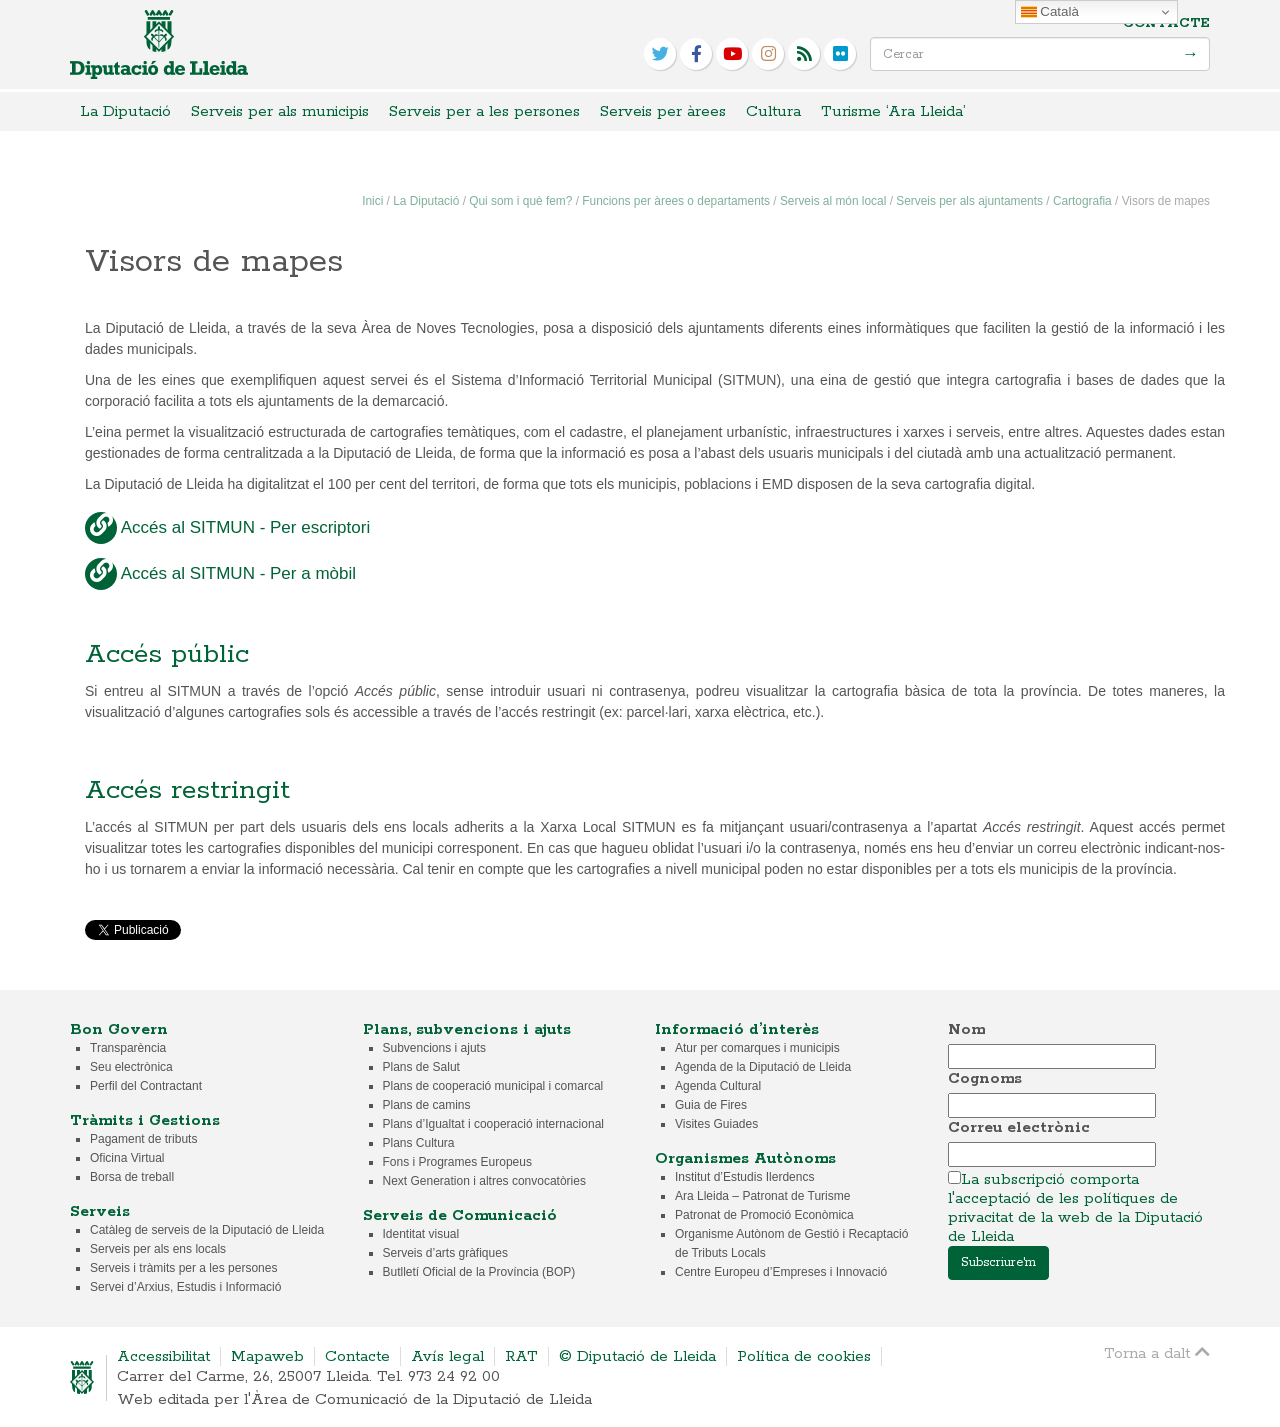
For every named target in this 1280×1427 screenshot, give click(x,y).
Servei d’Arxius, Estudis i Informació (185, 1287)
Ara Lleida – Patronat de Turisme (762, 1196)
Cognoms (985, 1078)
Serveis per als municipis (280, 111)
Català (1050, 12)
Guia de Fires (711, 1105)
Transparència (128, 1048)
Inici (372, 201)
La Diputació (125, 111)
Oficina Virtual (127, 1158)
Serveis (100, 1211)
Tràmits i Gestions (145, 1120)
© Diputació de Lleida (637, 1356)
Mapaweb (267, 1356)
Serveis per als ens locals (158, 1249)
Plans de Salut (421, 1067)
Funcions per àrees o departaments (676, 201)
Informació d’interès (737, 1029)
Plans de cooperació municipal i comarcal (493, 1086)
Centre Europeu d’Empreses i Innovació (781, 1272)
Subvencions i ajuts (434, 1048)
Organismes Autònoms (745, 1158)
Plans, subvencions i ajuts (467, 1029)
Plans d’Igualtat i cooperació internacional (493, 1124)
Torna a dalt (1157, 1352)
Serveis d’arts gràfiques (445, 1253)
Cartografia (1082, 201)
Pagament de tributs (143, 1139)
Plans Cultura (419, 1143)
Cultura (773, 111)
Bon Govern (119, 1029)
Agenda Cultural (718, 1086)
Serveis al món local (833, 201)
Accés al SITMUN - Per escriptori (227, 528)
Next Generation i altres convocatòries (484, 1181)
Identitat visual (421, 1234)
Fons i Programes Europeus (457, 1162)
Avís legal (447, 1356)
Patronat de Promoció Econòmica (764, 1215)
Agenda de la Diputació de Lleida (763, 1067)
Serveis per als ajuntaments (969, 201)
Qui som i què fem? (520, 201)
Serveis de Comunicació (460, 1215)
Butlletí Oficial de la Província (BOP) (479, 1272)
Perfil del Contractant (146, 1086)
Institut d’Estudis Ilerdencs (744, 1177)
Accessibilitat (163, 1356)
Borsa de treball (132, 1177)
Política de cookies (804, 1356)
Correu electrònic (1019, 1127)
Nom (966, 1029)
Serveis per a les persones (484, 111)
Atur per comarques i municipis (757, 1048)
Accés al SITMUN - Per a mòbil (220, 574)
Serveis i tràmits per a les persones (183, 1268)
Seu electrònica (131, 1067)
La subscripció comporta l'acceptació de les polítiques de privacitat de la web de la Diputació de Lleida (1075, 1208)
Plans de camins (427, 1105)
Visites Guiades (716, 1124)
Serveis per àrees (663, 111)
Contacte (1166, 23)
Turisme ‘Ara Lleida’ (893, 111)
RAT (521, 1356)
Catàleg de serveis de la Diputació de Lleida (207, 1230)
